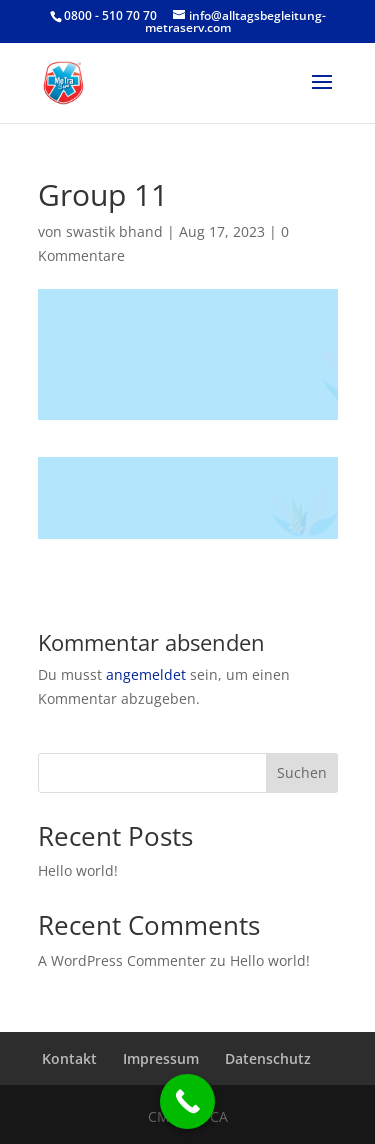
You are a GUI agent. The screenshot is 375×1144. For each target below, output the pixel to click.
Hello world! (78, 870)
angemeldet (146, 674)
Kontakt (69, 1058)
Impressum (161, 1058)
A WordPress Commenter (122, 960)
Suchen (302, 772)
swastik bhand (114, 231)
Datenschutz (268, 1058)
